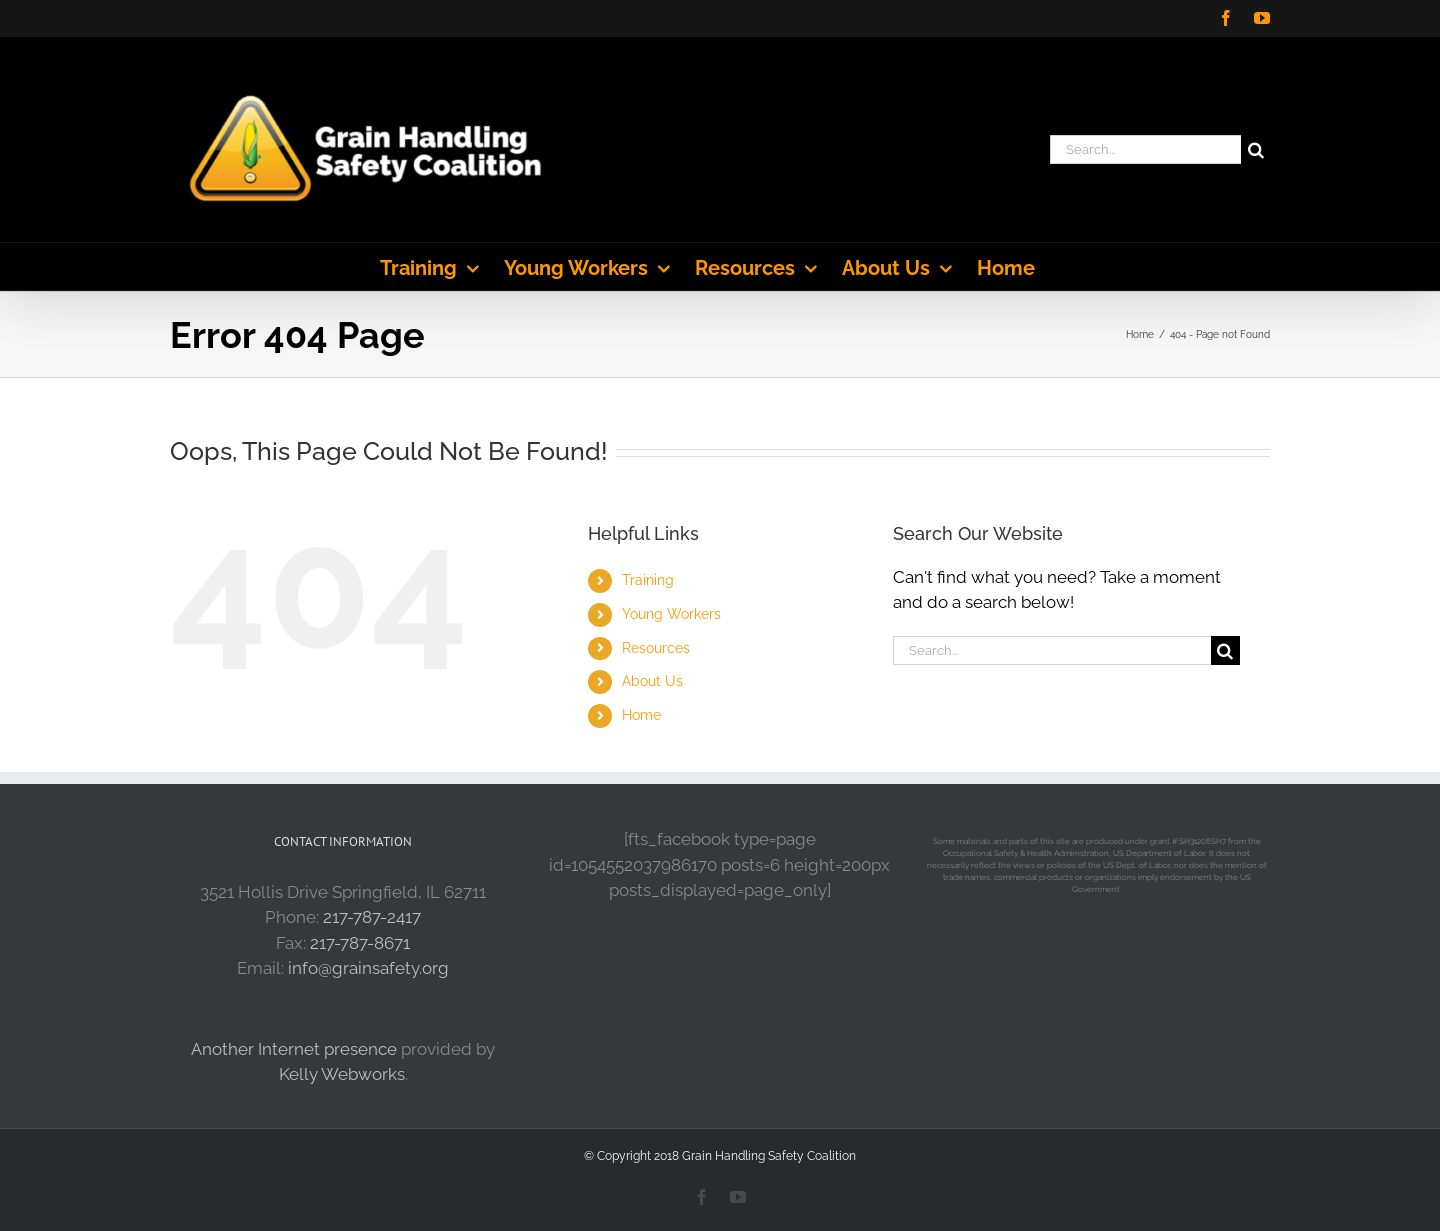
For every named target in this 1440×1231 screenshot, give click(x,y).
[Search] (1255, 149)
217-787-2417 (372, 917)
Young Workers (671, 614)
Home (641, 715)
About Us (652, 681)
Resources (656, 648)
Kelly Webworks (342, 1074)
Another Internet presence (294, 1049)
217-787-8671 (360, 943)
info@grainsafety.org (368, 968)
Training (648, 580)
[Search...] (1145, 149)
